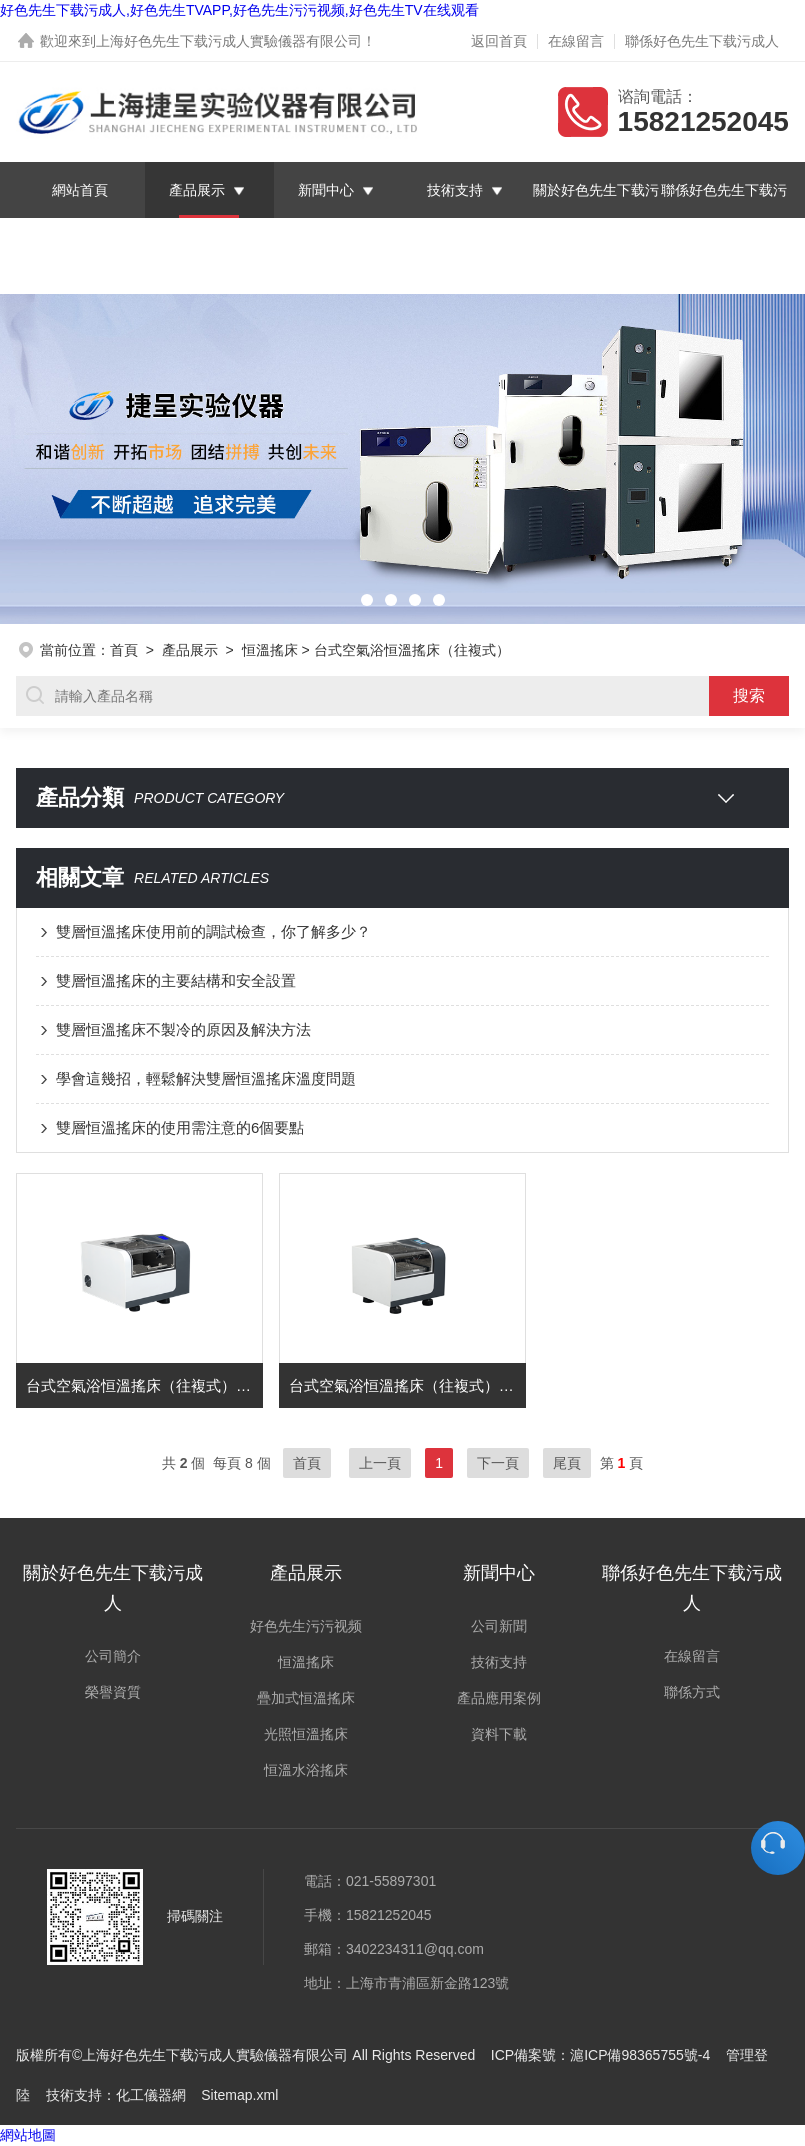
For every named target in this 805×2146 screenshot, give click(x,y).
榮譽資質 (113, 1692)
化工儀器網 (151, 2095)
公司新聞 (499, 1626)
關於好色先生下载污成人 (596, 218)
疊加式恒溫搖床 (306, 1698)
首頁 (124, 650)
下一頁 (498, 1463)
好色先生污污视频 (306, 1626)
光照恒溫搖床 (306, 1734)
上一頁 (380, 1463)
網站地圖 (28, 2135)
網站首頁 (80, 190)
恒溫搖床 (270, 650)
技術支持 (455, 190)
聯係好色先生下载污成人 (702, 41)
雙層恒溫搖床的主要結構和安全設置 (176, 980)
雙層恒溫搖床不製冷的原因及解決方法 (183, 1029)
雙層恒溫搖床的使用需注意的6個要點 (180, 1127)
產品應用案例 (499, 1698)
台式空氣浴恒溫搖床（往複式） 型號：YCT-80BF (144, 1385)
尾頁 (567, 1463)
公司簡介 (113, 1656)
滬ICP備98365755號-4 (640, 2055)
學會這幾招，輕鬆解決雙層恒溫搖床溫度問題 (206, 1078)
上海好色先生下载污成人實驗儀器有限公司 (229, 41)
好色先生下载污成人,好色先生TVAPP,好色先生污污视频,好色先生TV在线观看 (239, 10)
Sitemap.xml (239, 2095)
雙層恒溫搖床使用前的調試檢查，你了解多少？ (213, 931)
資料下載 (499, 1734)
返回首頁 (499, 41)
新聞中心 (326, 190)
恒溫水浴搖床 (306, 1770)
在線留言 (576, 41)
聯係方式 (692, 1692)
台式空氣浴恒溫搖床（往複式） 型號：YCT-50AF (407, 1385)
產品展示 (197, 190)
